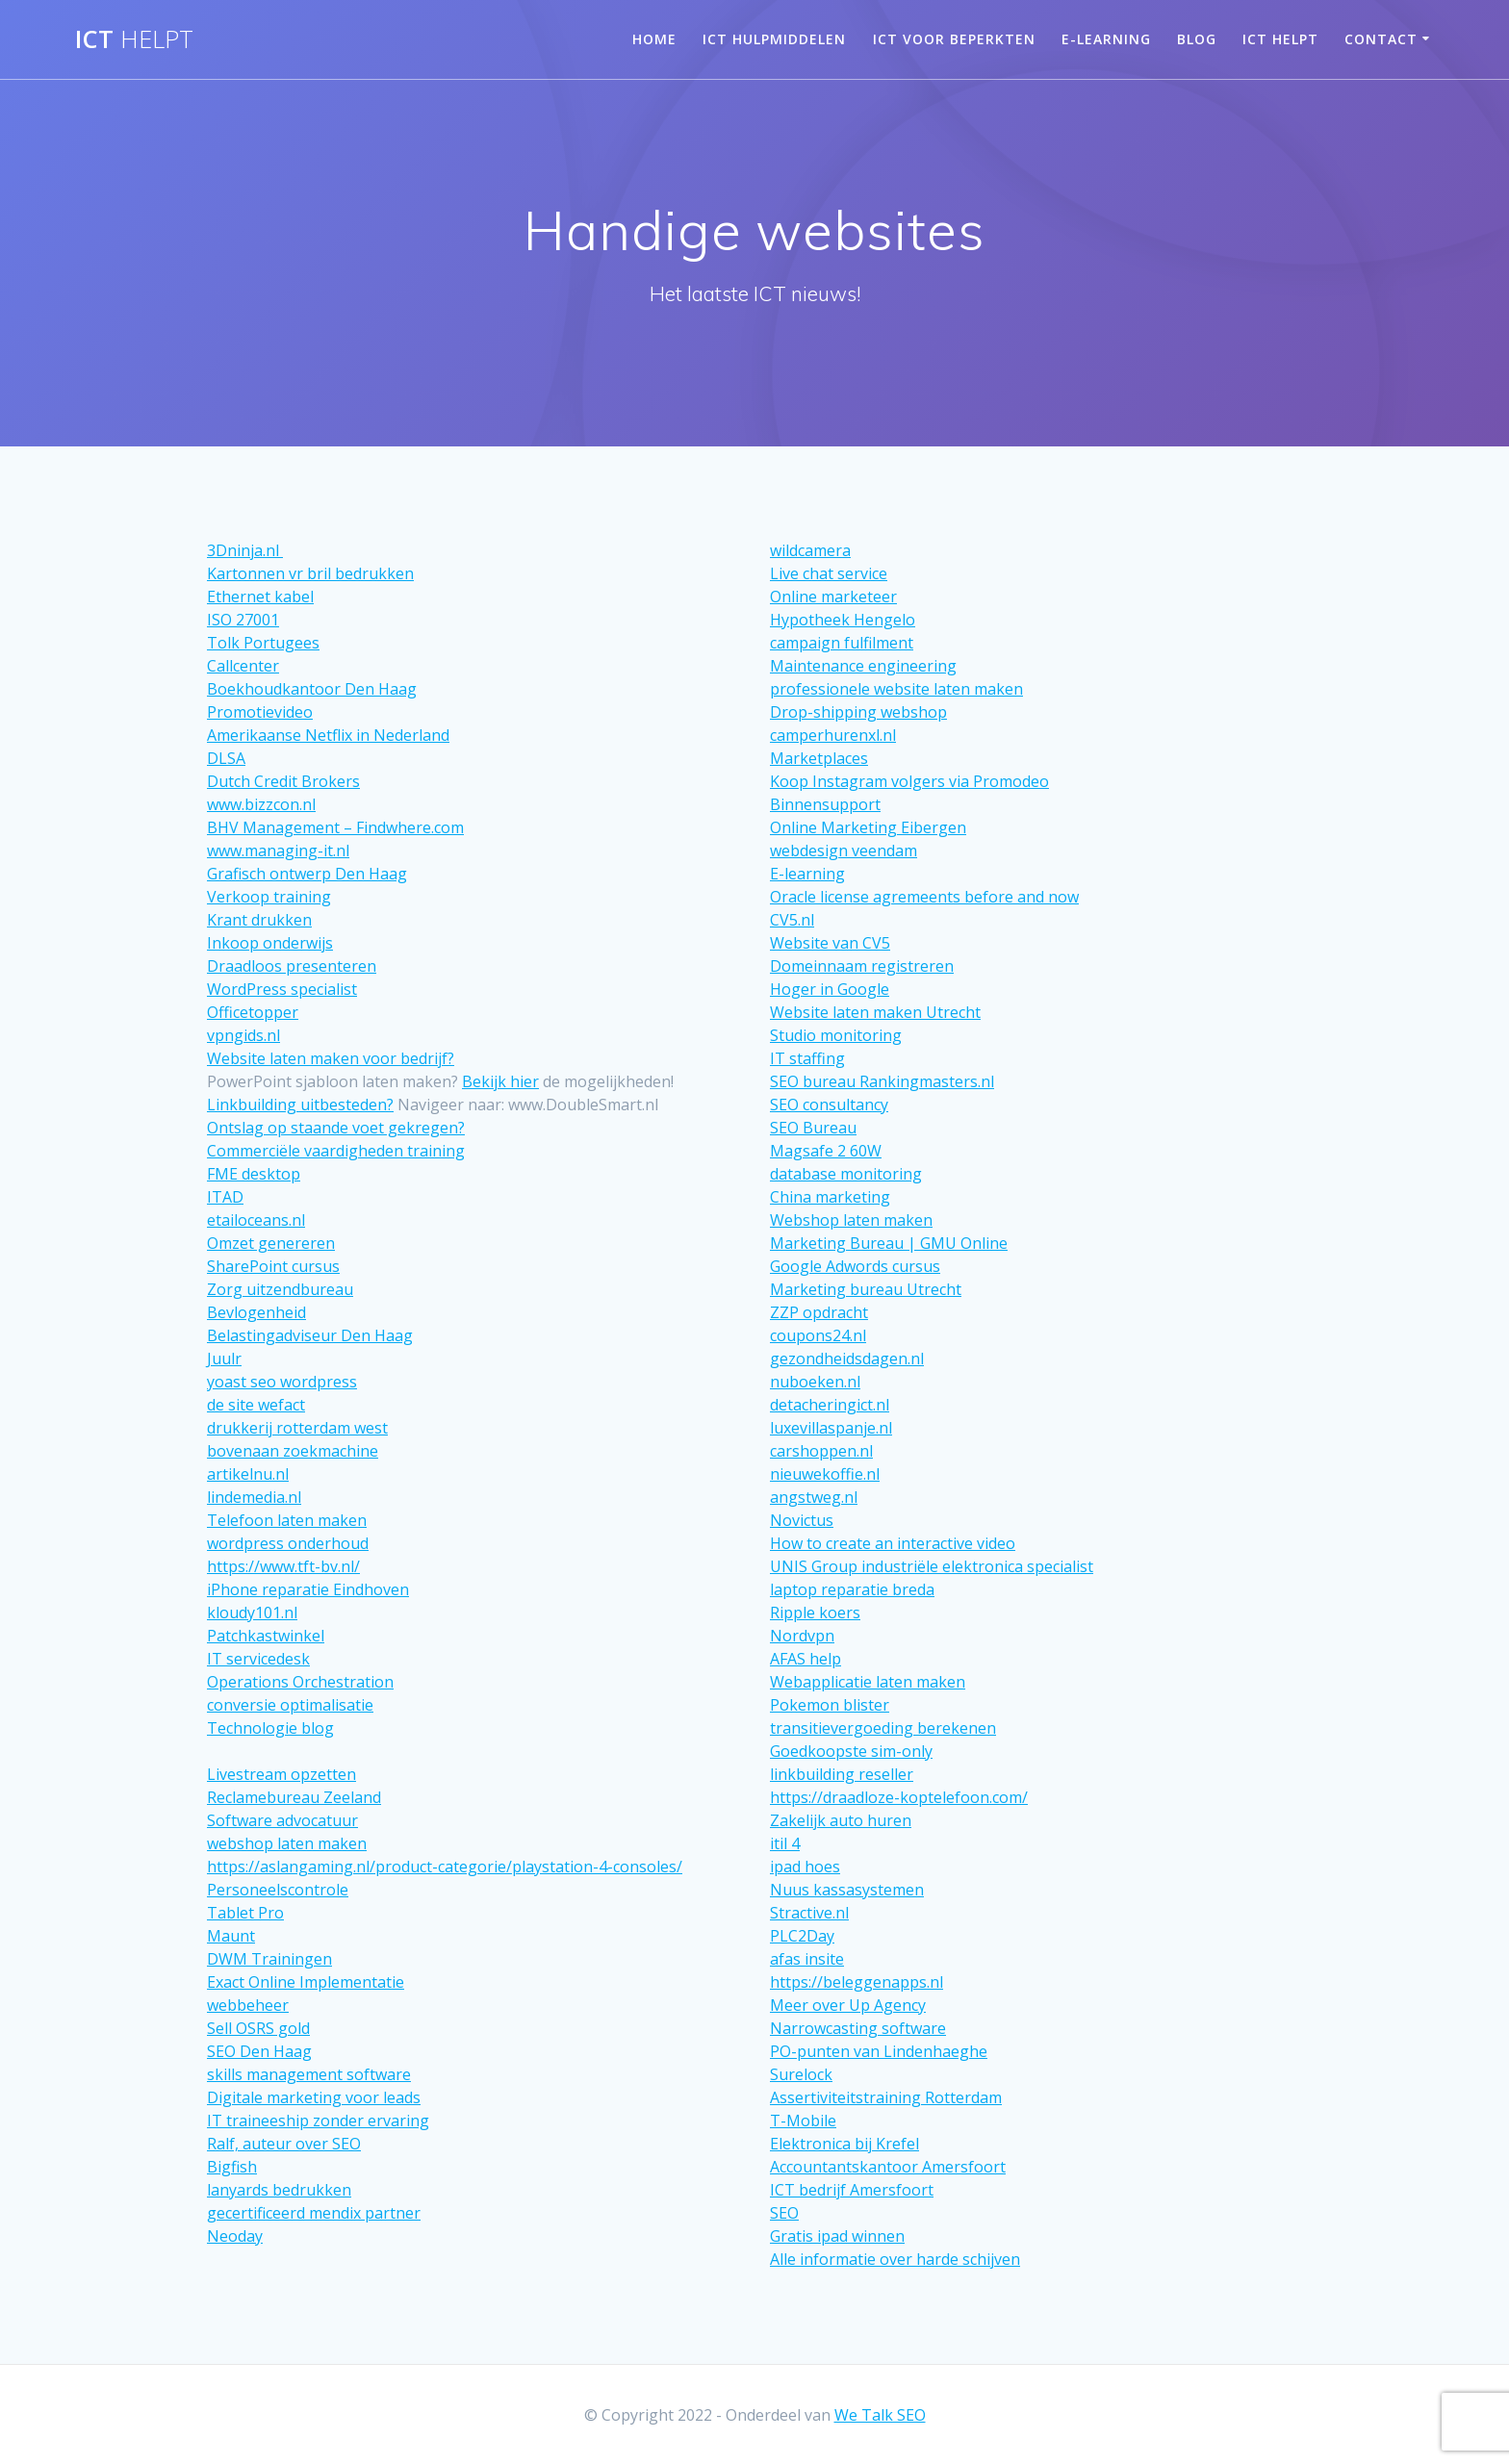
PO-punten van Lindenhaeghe (878, 2051)
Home (654, 39)
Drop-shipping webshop (858, 712)
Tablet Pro (245, 1912)
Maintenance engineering (863, 665)
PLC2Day (802, 1935)
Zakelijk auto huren (840, 1820)
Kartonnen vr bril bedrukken (310, 573)
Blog (1196, 39)
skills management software (309, 2074)
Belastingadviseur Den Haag (310, 1335)
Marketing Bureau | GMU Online (889, 1243)
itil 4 (785, 1843)
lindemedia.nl (254, 1497)
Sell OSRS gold (258, 2028)
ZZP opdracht (819, 1312)
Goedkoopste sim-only (851, 1751)
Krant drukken (259, 919)
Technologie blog (270, 1728)
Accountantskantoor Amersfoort (888, 2166)
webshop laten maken (287, 1843)
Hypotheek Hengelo (842, 619)
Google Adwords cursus (855, 1266)
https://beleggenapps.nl (856, 1982)
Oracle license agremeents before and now (924, 896)
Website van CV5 (830, 942)
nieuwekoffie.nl (825, 1474)
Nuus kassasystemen (847, 1889)
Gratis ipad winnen (837, 2236)
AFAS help (805, 1658)
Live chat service (828, 573)
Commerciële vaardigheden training (336, 1150)
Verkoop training (269, 896)
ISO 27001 (243, 619)
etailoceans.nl (256, 1220)
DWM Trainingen (269, 1958)
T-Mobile (803, 2120)
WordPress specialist (282, 989)
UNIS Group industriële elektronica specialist (931, 1566)
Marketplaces (819, 758)
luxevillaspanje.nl (831, 1427)
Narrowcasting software (858, 2028)
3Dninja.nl (245, 550)
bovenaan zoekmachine (292, 1450)
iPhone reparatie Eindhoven (308, 1589)
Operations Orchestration (300, 1681)
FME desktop (253, 1173)
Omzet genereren (271, 1243)
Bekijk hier (500, 1081)
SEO (784, 2212)
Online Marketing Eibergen (868, 827)
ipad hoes (805, 1866)
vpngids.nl (243, 1035)
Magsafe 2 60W (826, 1150)
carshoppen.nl (821, 1450)
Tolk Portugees (263, 642)
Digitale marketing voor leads (314, 2097)
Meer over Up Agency (848, 2005)
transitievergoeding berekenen (883, 1728)
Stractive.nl (809, 1912)
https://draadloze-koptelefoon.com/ (899, 1797)
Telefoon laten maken (287, 1520)
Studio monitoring (836, 1035)
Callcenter (243, 665)
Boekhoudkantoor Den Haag (312, 688)
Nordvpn (802, 1635)
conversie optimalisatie (290, 1704)
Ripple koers (815, 1612)
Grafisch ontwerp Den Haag (307, 873)
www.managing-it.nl (278, 850)
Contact (1381, 39)
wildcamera (810, 550)
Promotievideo (260, 712)
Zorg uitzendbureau (280, 1289)
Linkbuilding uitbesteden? (300, 1104)
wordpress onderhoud (288, 1543)
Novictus (801, 1520)
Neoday (235, 2236)
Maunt (231, 1935)
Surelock (801, 2074)
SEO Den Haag (259, 2051)
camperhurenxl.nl (833, 735)
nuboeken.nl (815, 1381)
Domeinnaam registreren (862, 966)
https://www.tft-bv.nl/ (283, 1566)
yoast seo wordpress (282, 1381)
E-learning (1106, 39)
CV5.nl (792, 919)
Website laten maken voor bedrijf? (330, 1058)
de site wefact (256, 1404)
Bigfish (232, 2166)
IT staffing (807, 1058)
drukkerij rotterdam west (297, 1427)
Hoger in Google (829, 989)
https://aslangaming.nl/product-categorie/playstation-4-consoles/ (444, 1866)
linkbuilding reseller (841, 1774)
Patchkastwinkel (265, 1635)
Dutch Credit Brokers (283, 781)
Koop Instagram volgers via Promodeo (909, 781)
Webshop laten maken (851, 1220)
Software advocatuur (282, 1820)
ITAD (225, 1196)
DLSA (226, 758)
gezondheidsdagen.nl (847, 1358)
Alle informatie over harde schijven (895, 2259)
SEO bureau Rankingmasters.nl (882, 1081)
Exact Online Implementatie (305, 1982)
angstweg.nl (813, 1497)
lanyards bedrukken (279, 2189)
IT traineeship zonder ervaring (318, 2120)
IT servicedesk (258, 1658)
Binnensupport (825, 804)
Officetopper (252, 1012)
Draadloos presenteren (291, 966)
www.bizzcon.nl (261, 804)
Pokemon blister (829, 1704)
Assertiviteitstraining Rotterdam (886, 2097)
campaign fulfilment (841, 642)
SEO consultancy (829, 1104)
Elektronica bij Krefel (844, 2143)
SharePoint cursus (273, 1266)
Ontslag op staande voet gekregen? (336, 1127)
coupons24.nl (818, 1335)
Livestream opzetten (281, 1774)
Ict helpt (1280, 39)
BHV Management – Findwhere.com (335, 827)
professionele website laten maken (896, 688)
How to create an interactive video (892, 1543)
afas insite (807, 1958)
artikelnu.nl (248, 1474)
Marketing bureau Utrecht (865, 1289)
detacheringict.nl (829, 1404)
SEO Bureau (813, 1127)
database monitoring (846, 1173)
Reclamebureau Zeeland (294, 1797)
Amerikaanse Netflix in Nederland (328, 735)
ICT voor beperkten (954, 39)
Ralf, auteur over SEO (284, 2143)
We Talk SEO (880, 2415)
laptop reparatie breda (852, 1589)
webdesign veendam (843, 850)
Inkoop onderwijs (270, 942)
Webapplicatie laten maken (867, 1681)
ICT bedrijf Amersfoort (852, 2189)
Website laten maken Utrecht (875, 1012)
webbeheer (248, 2005)
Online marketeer (833, 596)
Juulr (224, 1358)
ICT (134, 39)
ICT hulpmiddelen (774, 39)
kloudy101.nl (252, 1612)
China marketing (830, 1196)
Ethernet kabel (260, 596)
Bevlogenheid (256, 1312)
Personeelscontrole (277, 1889)
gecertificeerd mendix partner (314, 2212)
